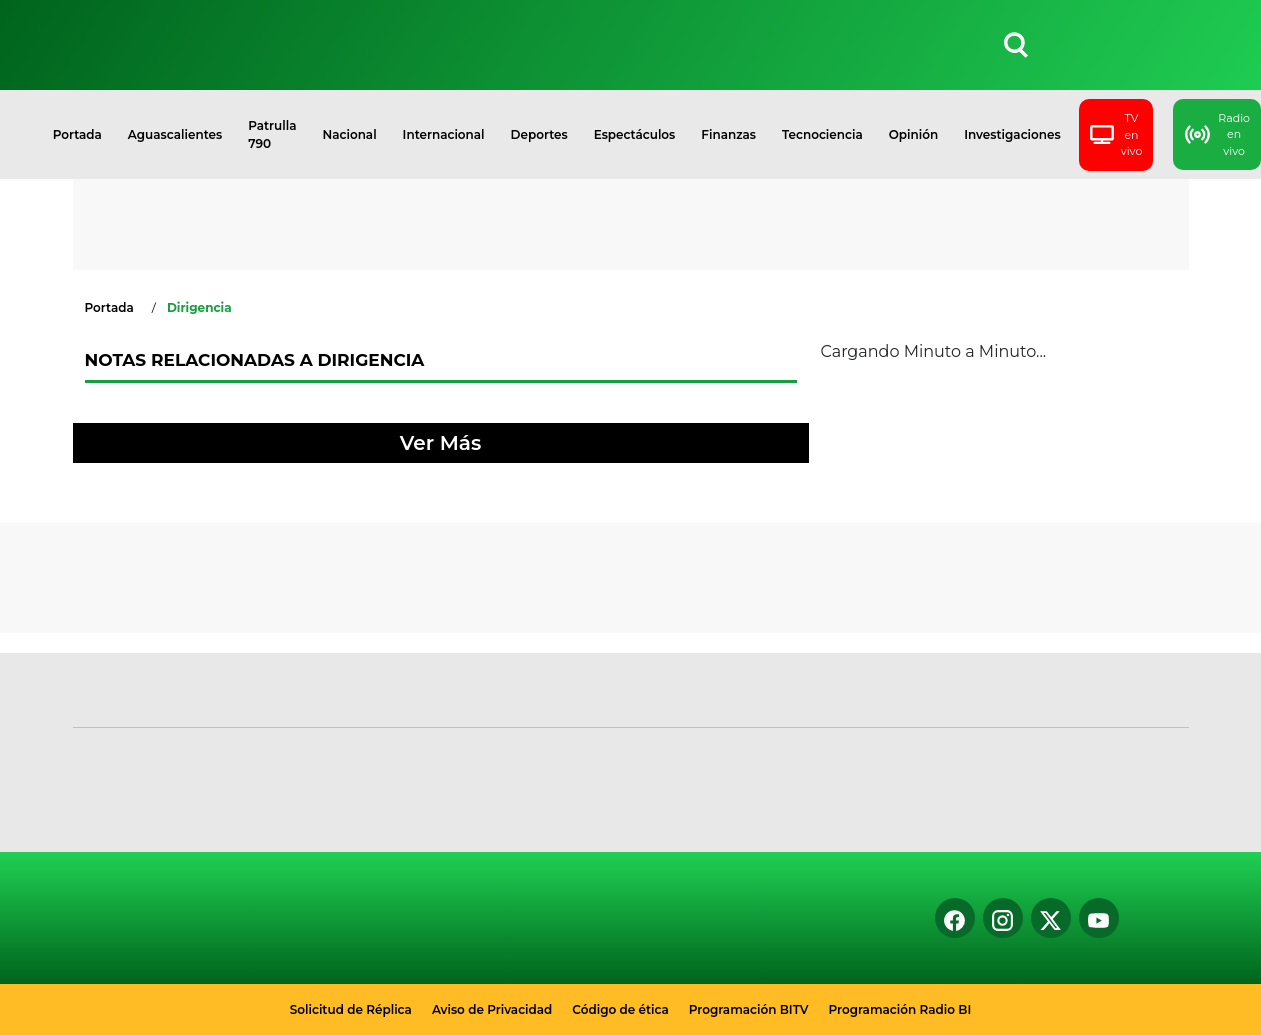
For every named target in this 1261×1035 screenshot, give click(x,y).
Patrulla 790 (272, 134)
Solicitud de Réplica (351, 1009)
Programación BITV (749, 1009)
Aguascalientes (175, 134)
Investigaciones (1012, 134)
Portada (77, 134)
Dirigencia (199, 307)
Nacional (350, 134)
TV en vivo (1116, 134)
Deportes (539, 134)
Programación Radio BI (900, 1009)
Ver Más (440, 443)
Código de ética (620, 1009)
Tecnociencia (822, 134)
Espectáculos (635, 134)
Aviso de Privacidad (492, 1009)
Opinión (913, 134)
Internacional (444, 134)
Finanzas (728, 134)
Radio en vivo (1217, 134)
